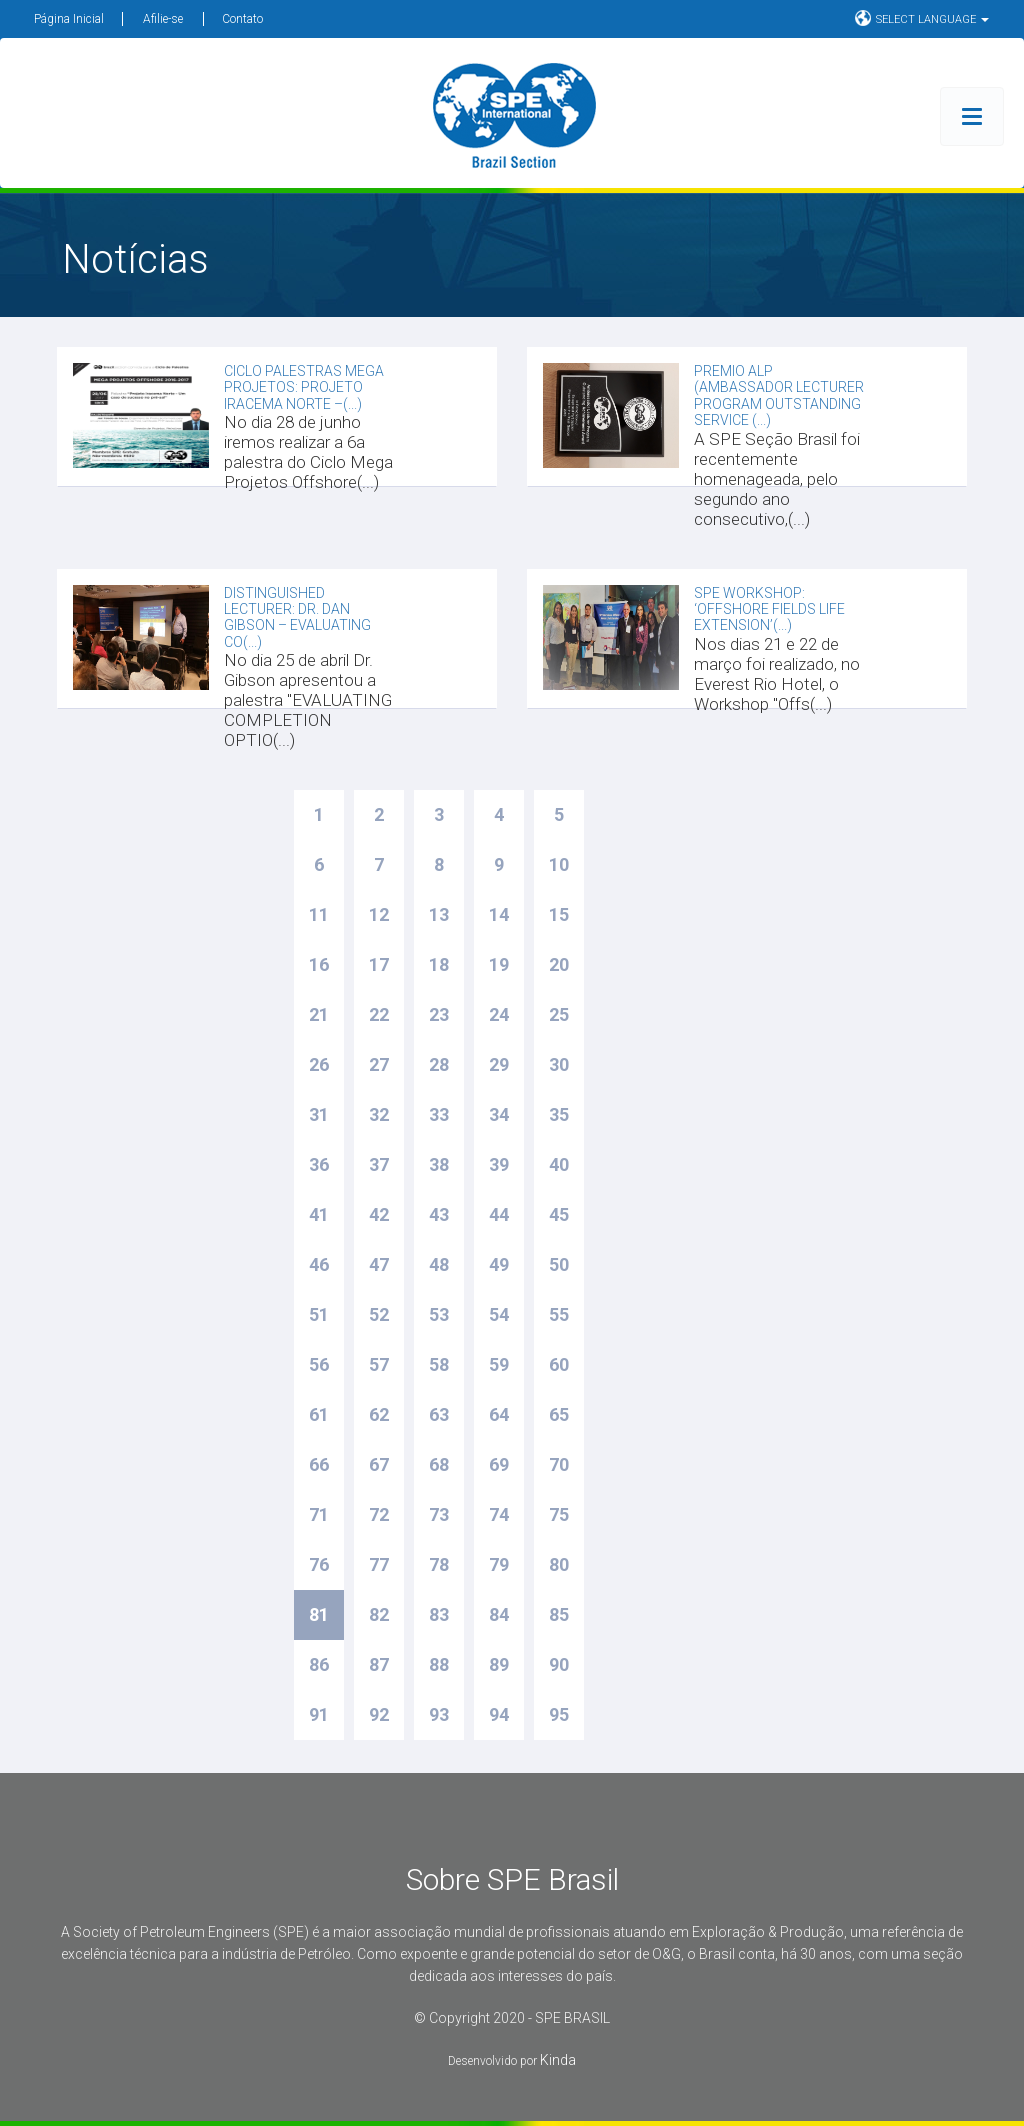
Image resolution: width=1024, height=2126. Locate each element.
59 (499, 1364)
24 (499, 1014)
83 (439, 1614)
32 (379, 1114)
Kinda (558, 2060)
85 (559, 1614)
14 (499, 914)
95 (559, 1714)
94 (499, 1714)
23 (439, 1014)
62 (379, 1414)
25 (559, 1014)
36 (319, 1164)
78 (439, 1564)
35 (559, 1114)
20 (559, 964)
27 (379, 1064)
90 (559, 1664)
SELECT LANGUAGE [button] (922, 18)
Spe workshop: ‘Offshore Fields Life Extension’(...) (769, 609)
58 (439, 1364)
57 (379, 1364)
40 (559, 1164)
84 (499, 1614)
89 (499, 1664)
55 (559, 1314)
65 (559, 1414)
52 (379, 1314)
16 (319, 964)
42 (379, 1214)
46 (319, 1264)
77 (379, 1564)
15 (559, 914)
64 (499, 1414)
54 (499, 1314)
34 (499, 1114)
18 (439, 964)
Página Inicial (69, 19)
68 (439, 1464)
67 (379, 1464)
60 (559, 1364)
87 (379, 1664)
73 (439, 1514)
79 (499, 1564)
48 (439, 1264)
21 (319, 1014)
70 (559, 1464)
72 (379, 1514)
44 (499, 1214)
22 (379, 1014)
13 (439, 914)
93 (439, 1714)
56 (319, 1364)
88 (439, 1664)
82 (379, 1614)
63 (439, 1414)
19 (499, 964)
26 (319, 1064)
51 (319, 1314)
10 (559, 864)
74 (499, 1514)
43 (439, 1214)
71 (319, 1514)
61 (319, 1414)
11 (319, 914)
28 (439, 1064)
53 (439, 1314)
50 (559, 1264)
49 (499, 1264)
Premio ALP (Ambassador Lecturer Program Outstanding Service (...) (779, 395)
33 (439, 1114)
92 (379, 1714)
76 (319, 1564)
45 (559, 1214)
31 (319, 1114)
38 (439, 1164)
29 (499, 1064)
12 (379, 914)
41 (319, 1214)
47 (379, 1264)
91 (319, 1714)
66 (319, 1464)
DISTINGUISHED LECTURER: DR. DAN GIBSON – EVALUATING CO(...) (297, 617)
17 (379, 964)
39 (499, 1164)
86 (319, 1664)
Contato (242, 19)
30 (559, 1064)
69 (499, 1464)
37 (379, 1164)
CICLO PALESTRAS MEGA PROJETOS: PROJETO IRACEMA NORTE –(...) (304, 387)
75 (559, 1514)
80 (559, 1564)
